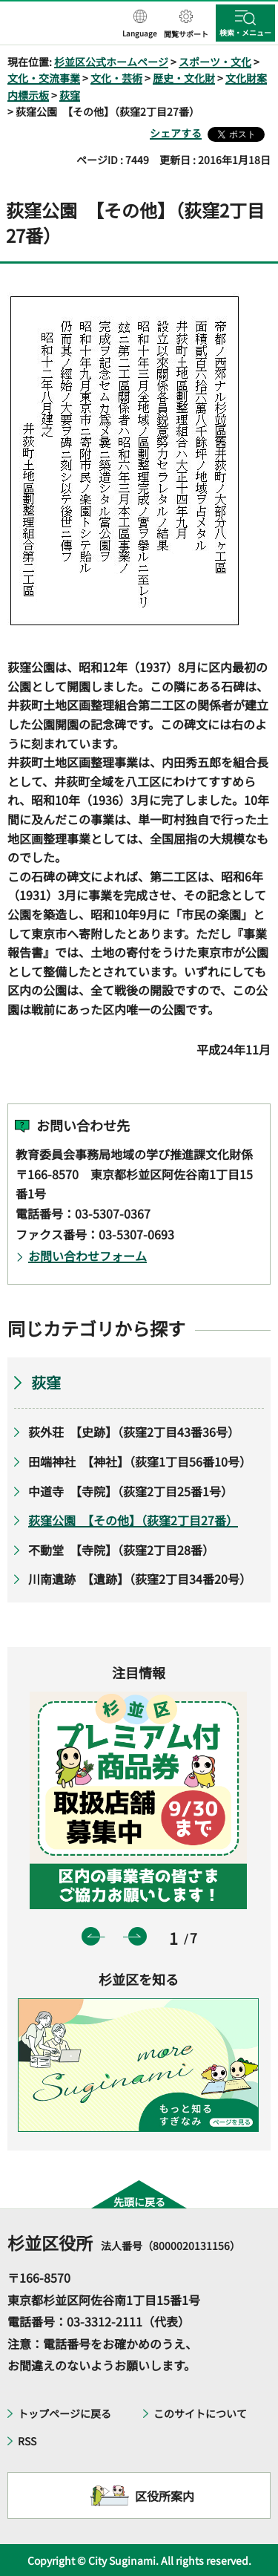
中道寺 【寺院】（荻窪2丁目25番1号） (130, 1491)
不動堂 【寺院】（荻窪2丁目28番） (121, 1550)
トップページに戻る (64, 2413)
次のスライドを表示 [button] (137, 1936)
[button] (139, 24)
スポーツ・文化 (215, 61)
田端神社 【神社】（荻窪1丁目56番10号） (139, 1461)
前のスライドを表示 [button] (91, 1936)
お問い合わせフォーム (87, 1256)
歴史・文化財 (184, 78)
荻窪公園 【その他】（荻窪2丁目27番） (133, 1520)
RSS (27, 2440)
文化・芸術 (116, 78)
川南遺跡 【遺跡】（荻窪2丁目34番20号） (139, 1579)
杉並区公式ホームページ (111, 61)
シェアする (176, 133)
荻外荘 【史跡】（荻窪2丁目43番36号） (133, 1432)
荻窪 (69, 95)
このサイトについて (200, 2413)
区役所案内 (164, 2496)
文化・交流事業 (43, 78)
